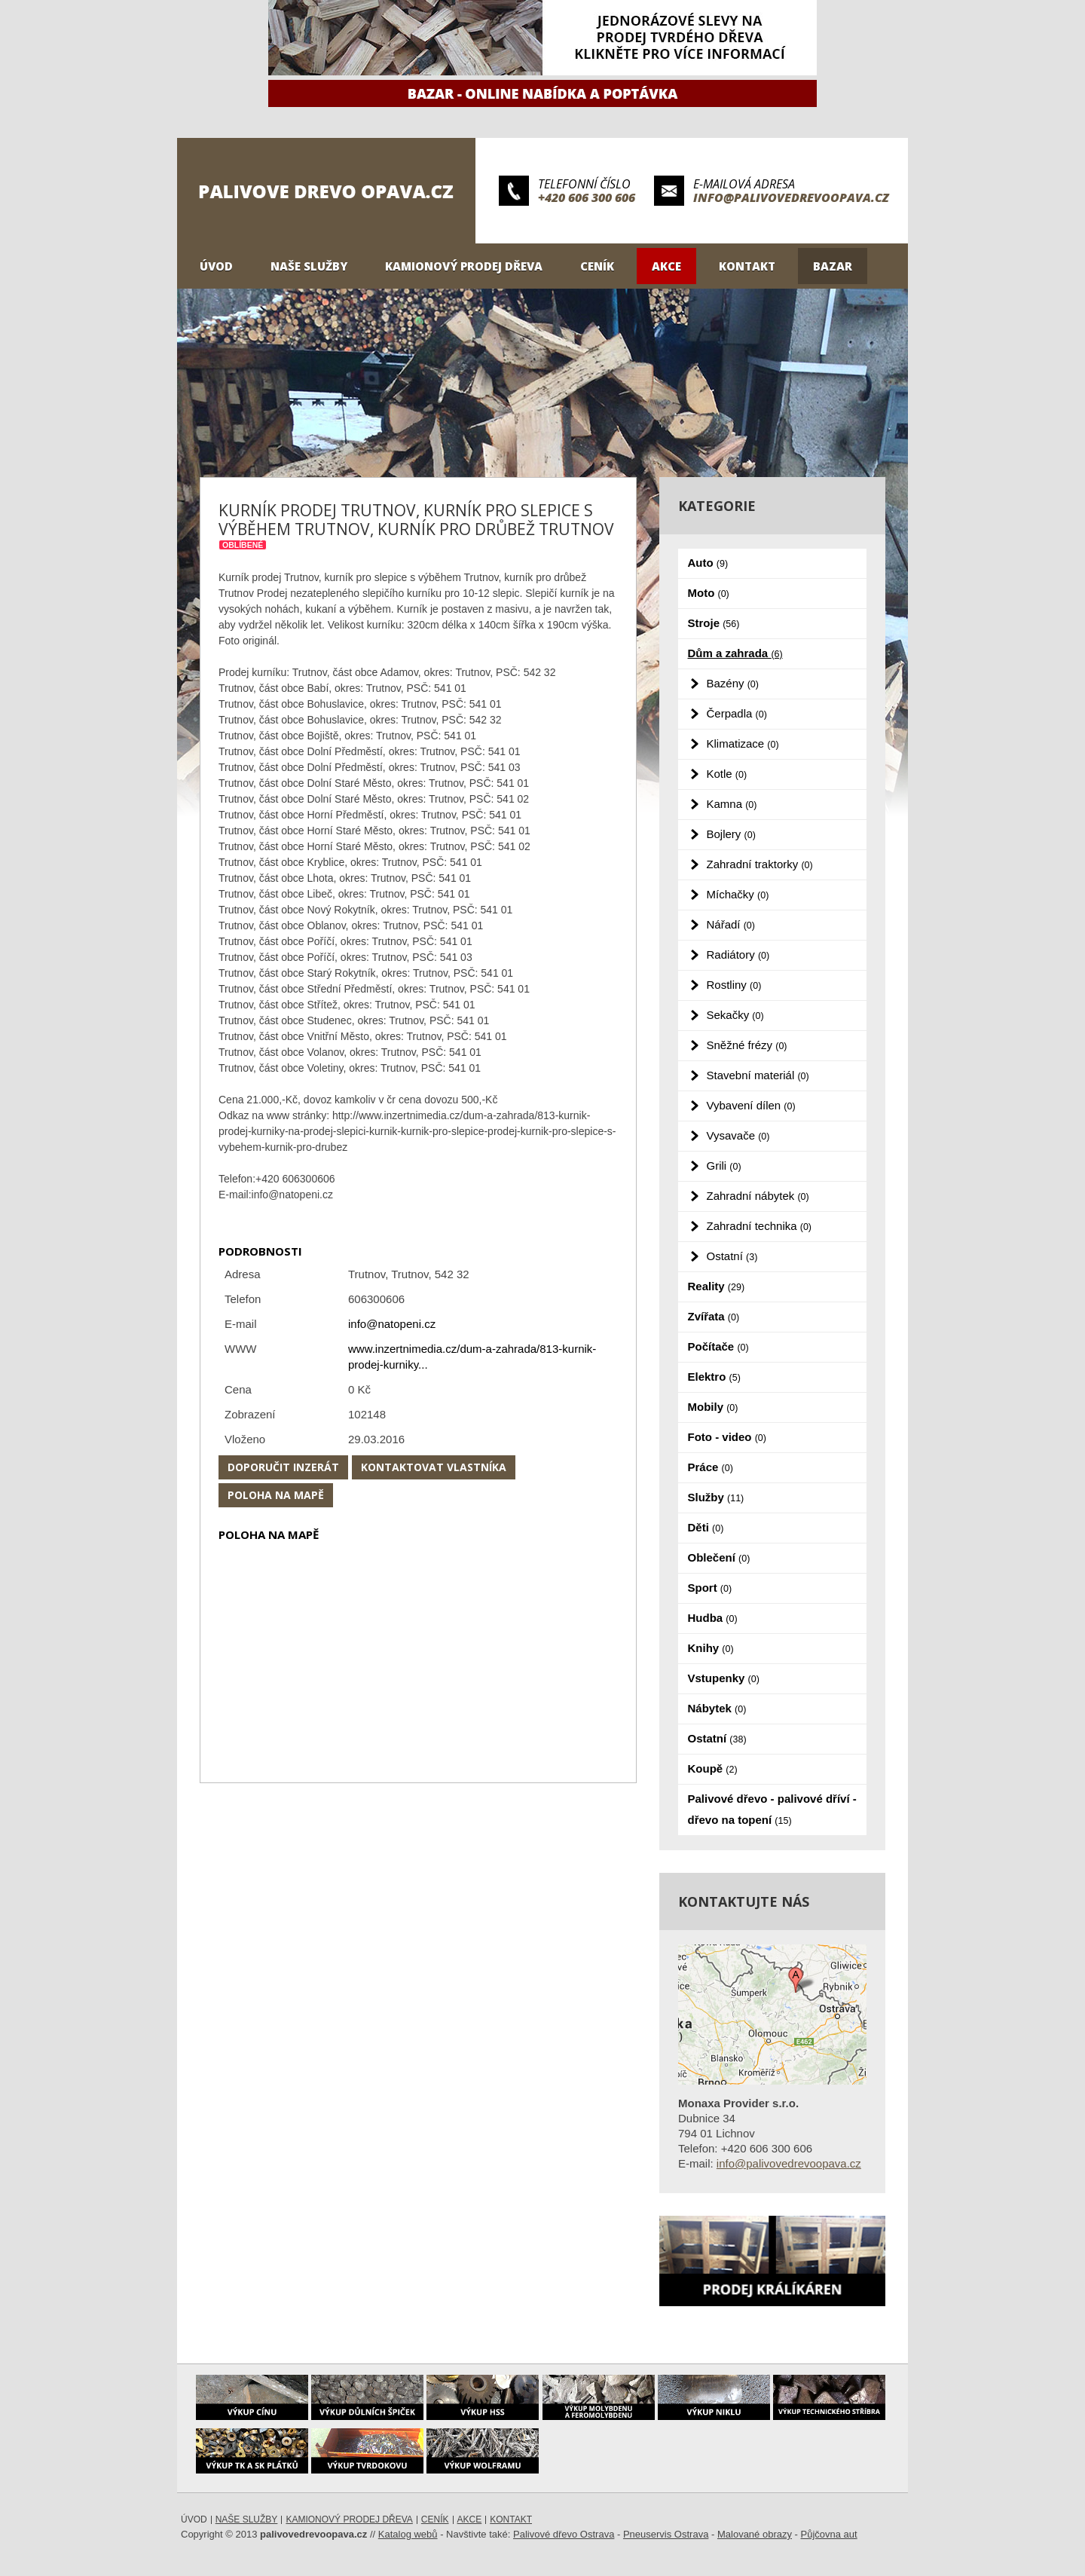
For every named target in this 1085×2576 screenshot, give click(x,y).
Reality (716, 1286)
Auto (708, 562)
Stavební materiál (758, 1075)
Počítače (718, 1346)
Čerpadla (737, 713)
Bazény (733, 683)
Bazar (832, 266)
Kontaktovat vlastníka (433, 1467)
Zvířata (714, 1316)
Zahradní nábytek (758, 1195)
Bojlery (731, 834)
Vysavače (738, 1135)
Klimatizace (743, 743)
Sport (710, 1587)
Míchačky (738, 894)
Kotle (727, 773)
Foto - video (727, 1436)
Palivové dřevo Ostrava (563, 2534)
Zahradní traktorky (760, 864)
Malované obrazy (754, 2534)
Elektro (714, 1376)
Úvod (216, 266)
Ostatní (732, 1256)
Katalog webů (408, 2534)
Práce (710, 1467)
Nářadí (731, 924)
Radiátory (738, 954)
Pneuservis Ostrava (665, 2534)
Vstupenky (724, 1678)
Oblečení (719, 1557)
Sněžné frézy (747, 1045)
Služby (716, 1497)
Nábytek (717, 1708)
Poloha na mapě (276, 1495)
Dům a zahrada (735, 653)
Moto (708, 592)
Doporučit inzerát (283, 1467)
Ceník (597, 266)
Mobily (713, 1406)
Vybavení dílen (751, 1105)
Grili (724, 1165)
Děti (706, 1527)
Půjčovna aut (829, 2534)
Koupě (713, 1768)
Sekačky (735, 1014)
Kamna (732, 803)
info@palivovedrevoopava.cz (791, 197)
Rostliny (734, 984)
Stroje (714, 622)
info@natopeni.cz (392, 1323)
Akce (666, 266)
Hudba (713, 1617)
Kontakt (747, 266)
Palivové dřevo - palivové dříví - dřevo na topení (772, 1809)
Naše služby (308, 266)
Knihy (711, 1647)
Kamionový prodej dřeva (463, 266)
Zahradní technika (759, 1225)
